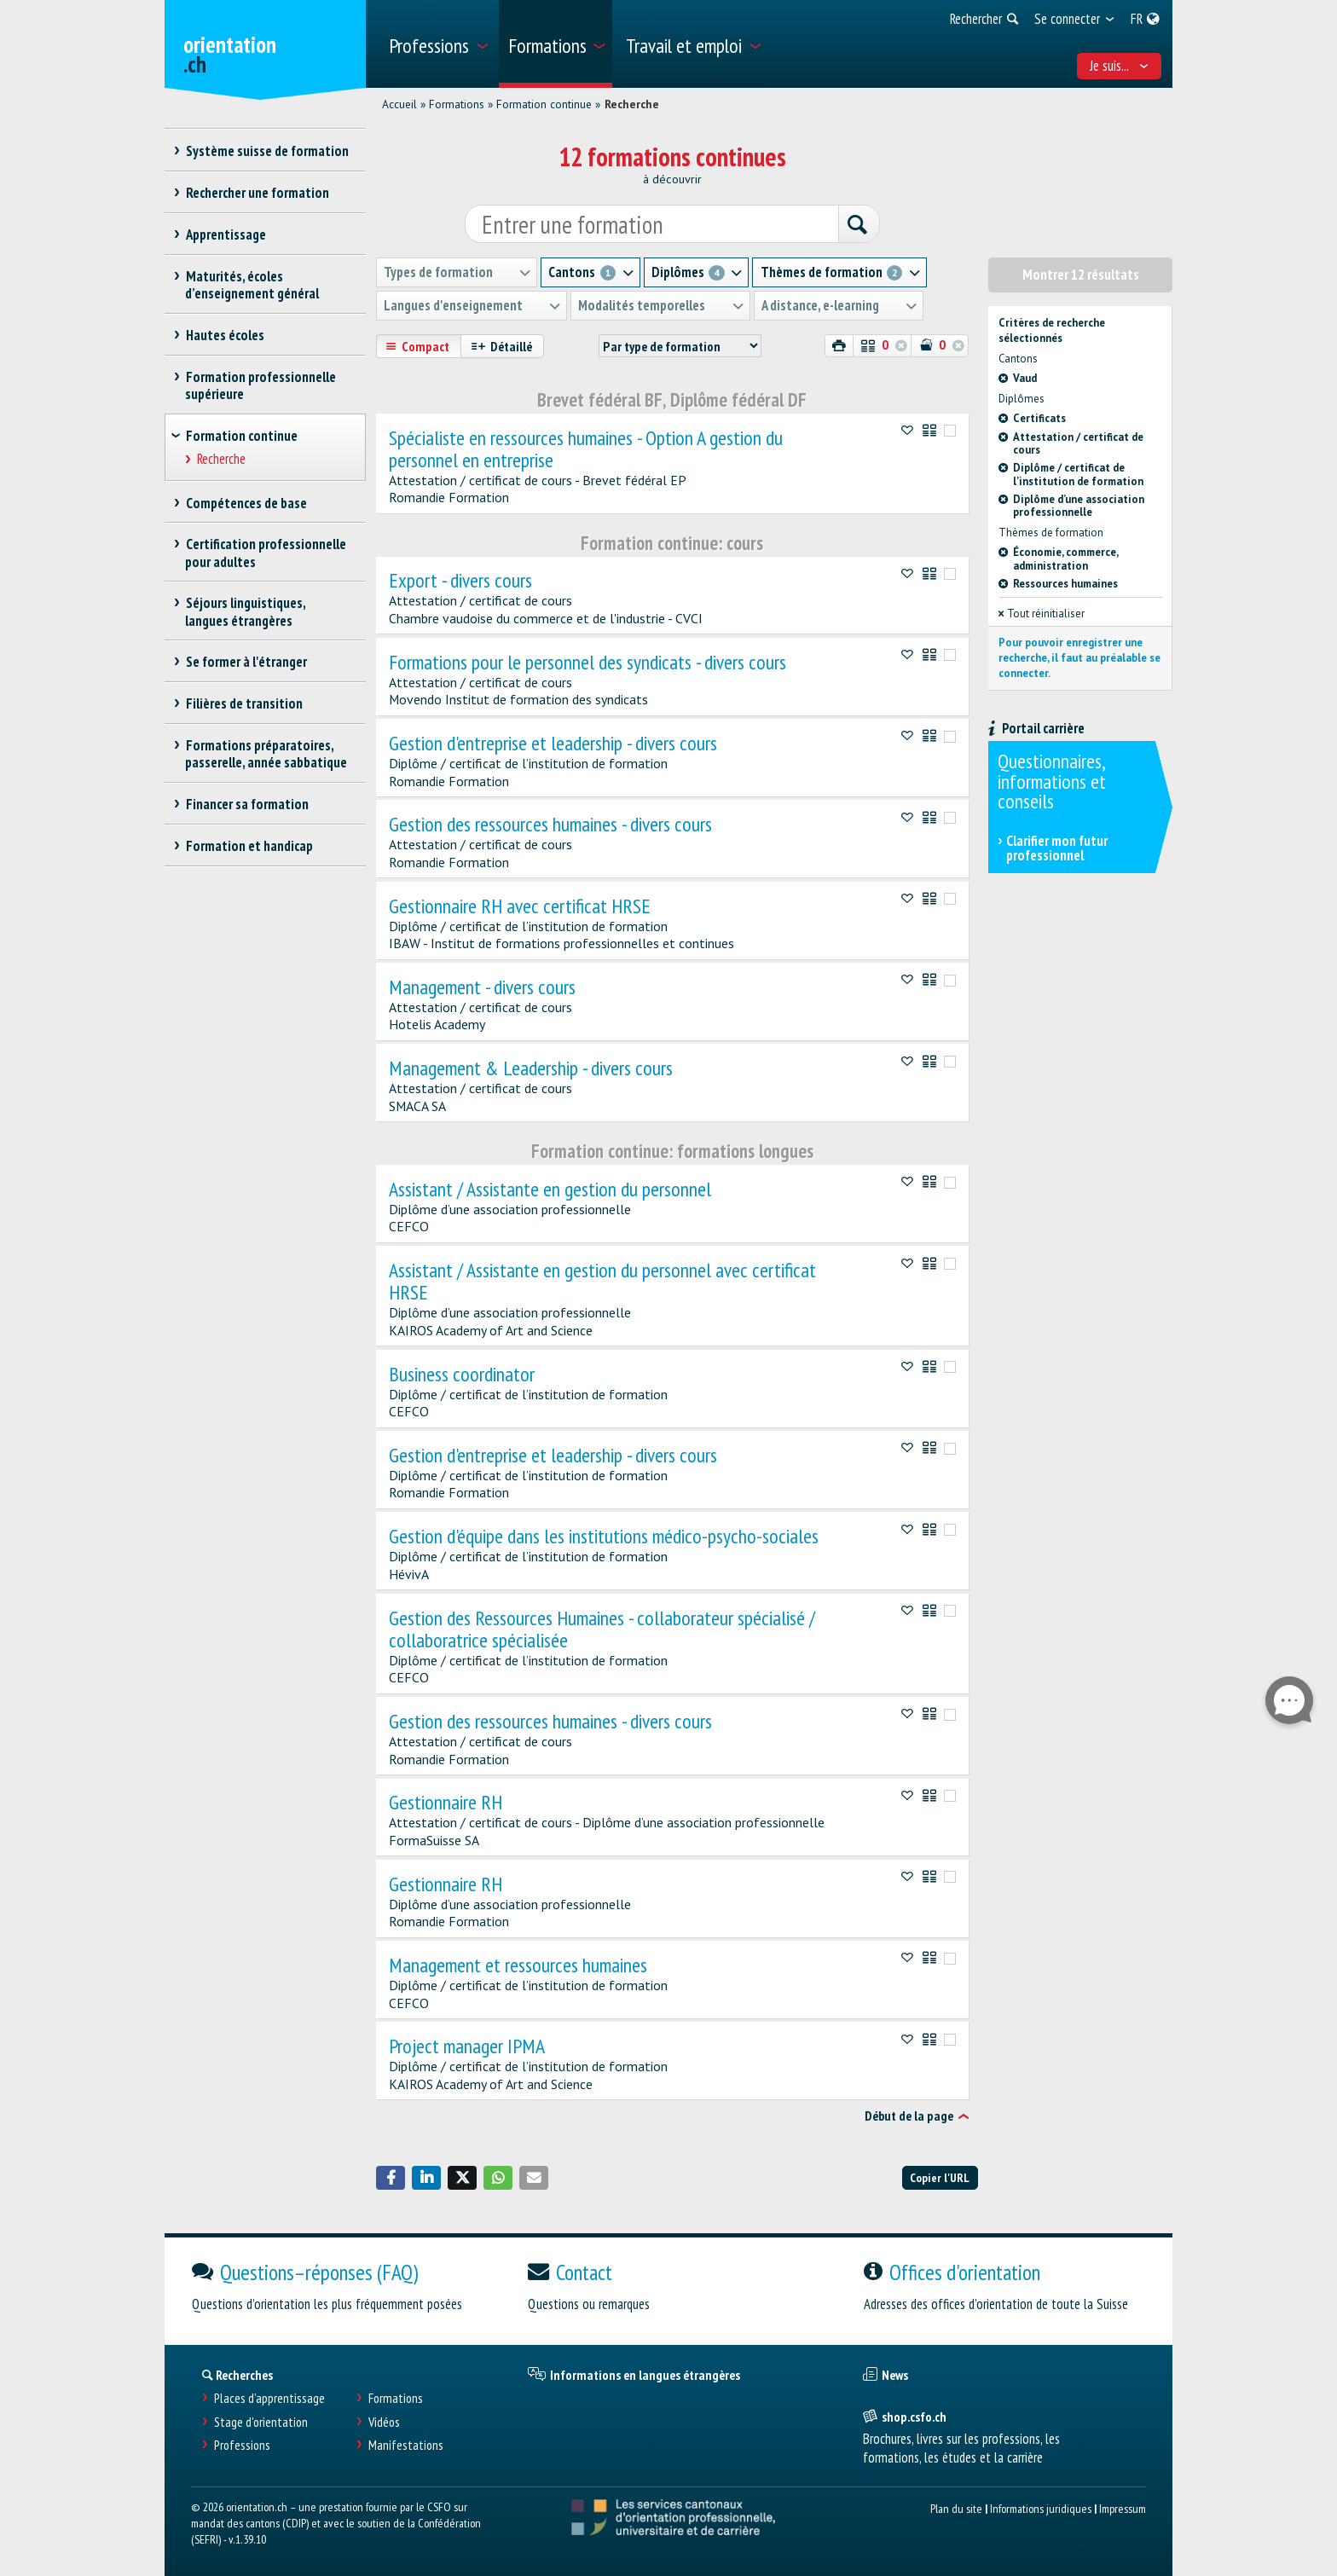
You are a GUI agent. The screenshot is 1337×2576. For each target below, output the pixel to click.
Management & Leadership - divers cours (531, 1068)
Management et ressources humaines (518, 1965)
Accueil (399, 104)
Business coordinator (462, 1374)
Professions (242, 2445)
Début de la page (909, 2116)
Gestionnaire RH (445, 1803)
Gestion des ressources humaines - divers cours (550, 824)
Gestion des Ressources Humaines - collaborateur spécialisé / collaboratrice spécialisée (602, 1628)
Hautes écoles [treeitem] (224, 335)
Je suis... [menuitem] (1119, 65)
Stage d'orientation (261, 2421)
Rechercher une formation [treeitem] (257, 192)
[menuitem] (437, 44)
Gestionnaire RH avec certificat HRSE (520, 905)
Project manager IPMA (467, 2046)
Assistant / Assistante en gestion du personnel (550, 1189)
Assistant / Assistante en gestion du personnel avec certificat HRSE (602, 1281)
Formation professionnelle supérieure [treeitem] (260, 385)
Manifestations (405, 2445)
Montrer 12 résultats (1080, 274)
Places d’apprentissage (269, 2398)
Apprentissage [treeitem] (225, 234)
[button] (390, 2178)
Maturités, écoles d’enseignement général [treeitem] (252, 285)
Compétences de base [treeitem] (246, 503)
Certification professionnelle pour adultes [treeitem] (265, 552)
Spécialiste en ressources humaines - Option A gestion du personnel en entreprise (586, 448)
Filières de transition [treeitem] (244, 703)
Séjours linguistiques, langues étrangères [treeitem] (245, 611)
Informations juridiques (1040, 2508)
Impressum (1122, 2508)
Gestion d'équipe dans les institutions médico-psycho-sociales (604, 1536)
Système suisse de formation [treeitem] (267, 151)
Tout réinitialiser (1041, 613)
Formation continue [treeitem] (242, 435)
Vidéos (384, 2421)
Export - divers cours (460, 581)
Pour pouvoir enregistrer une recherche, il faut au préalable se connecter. (1079, 657)
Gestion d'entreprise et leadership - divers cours (553, 743)
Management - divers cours (482, 987)
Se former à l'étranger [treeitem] (246, 661)
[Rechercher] (857, 225)
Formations (456, 104)
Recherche (632, 104)
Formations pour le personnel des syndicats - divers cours (587, 662)
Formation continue (544, 104)
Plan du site (956, 2508)
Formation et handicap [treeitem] (249, 845)
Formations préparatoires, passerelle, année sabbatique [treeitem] (266, 754)
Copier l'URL (939, 2177)
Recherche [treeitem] (221, 459)
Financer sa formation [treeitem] (247, 804)
